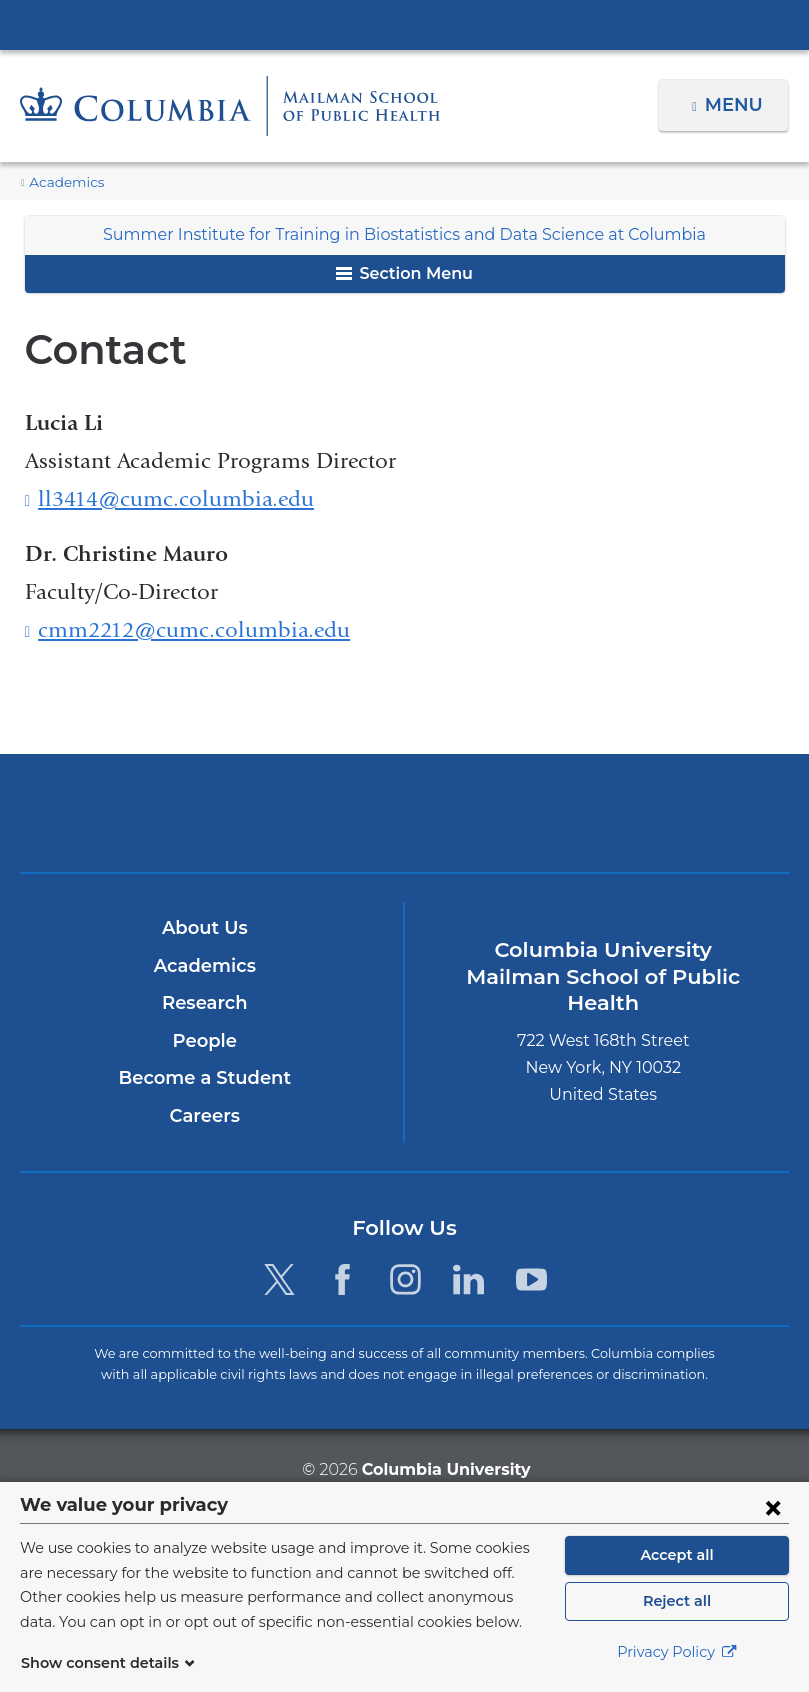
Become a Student (204, 1078)
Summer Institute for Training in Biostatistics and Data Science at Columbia (405, 234)
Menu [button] (736, 105)
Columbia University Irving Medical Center (405, 24)
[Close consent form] (773, 1507)
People (204, 1041)
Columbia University (444, 1468)
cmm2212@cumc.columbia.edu (194, 630)
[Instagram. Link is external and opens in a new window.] (405, 1279)
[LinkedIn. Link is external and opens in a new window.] (468, 1279)
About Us (205, 928)
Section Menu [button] (404, 273)
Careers (204, 1116)
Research (204, 1003)
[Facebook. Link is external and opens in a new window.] (342, 1279)
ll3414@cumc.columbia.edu (176, 499)
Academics (62, 182)
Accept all (677, 1555)
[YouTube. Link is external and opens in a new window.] (532, 1279)
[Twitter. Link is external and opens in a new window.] (278, 1279)
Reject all (676, 1601)
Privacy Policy (677, 1652)
